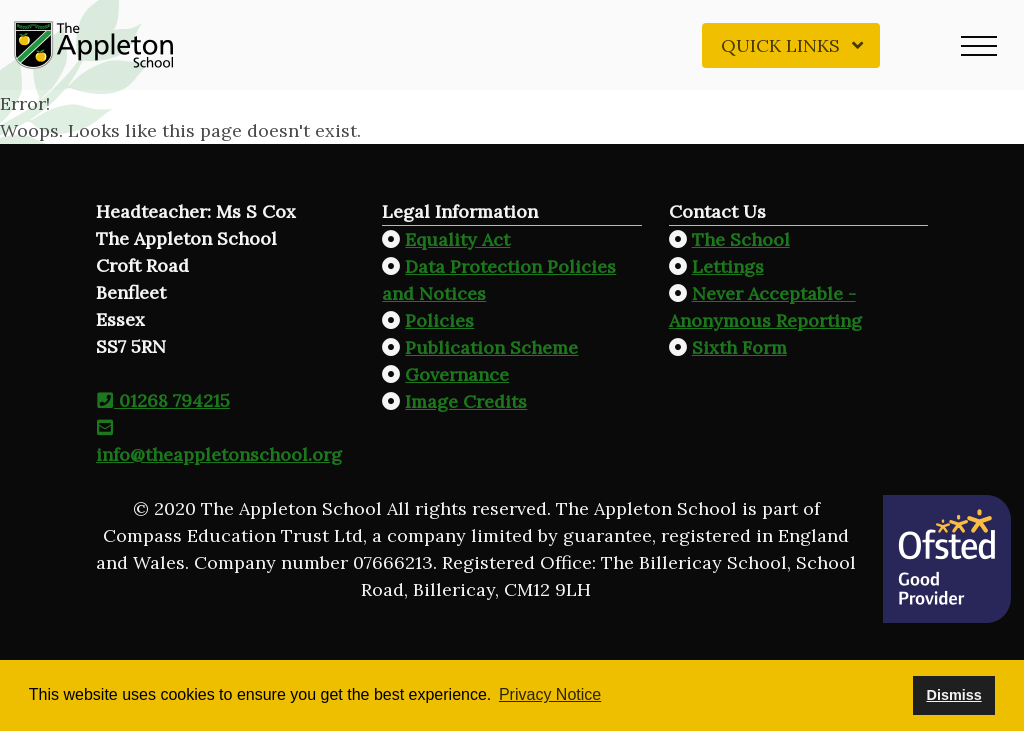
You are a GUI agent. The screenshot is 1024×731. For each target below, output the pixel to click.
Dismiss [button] (953, 695)
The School (741, 239)
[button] (979, 45)
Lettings (728, 266)
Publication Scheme (491, 347)
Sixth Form (739, 347)
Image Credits (466, 401)
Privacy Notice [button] (550, 694)
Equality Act (457, 239)
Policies (439, 320)
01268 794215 (163, 400)
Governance (457, 374)
